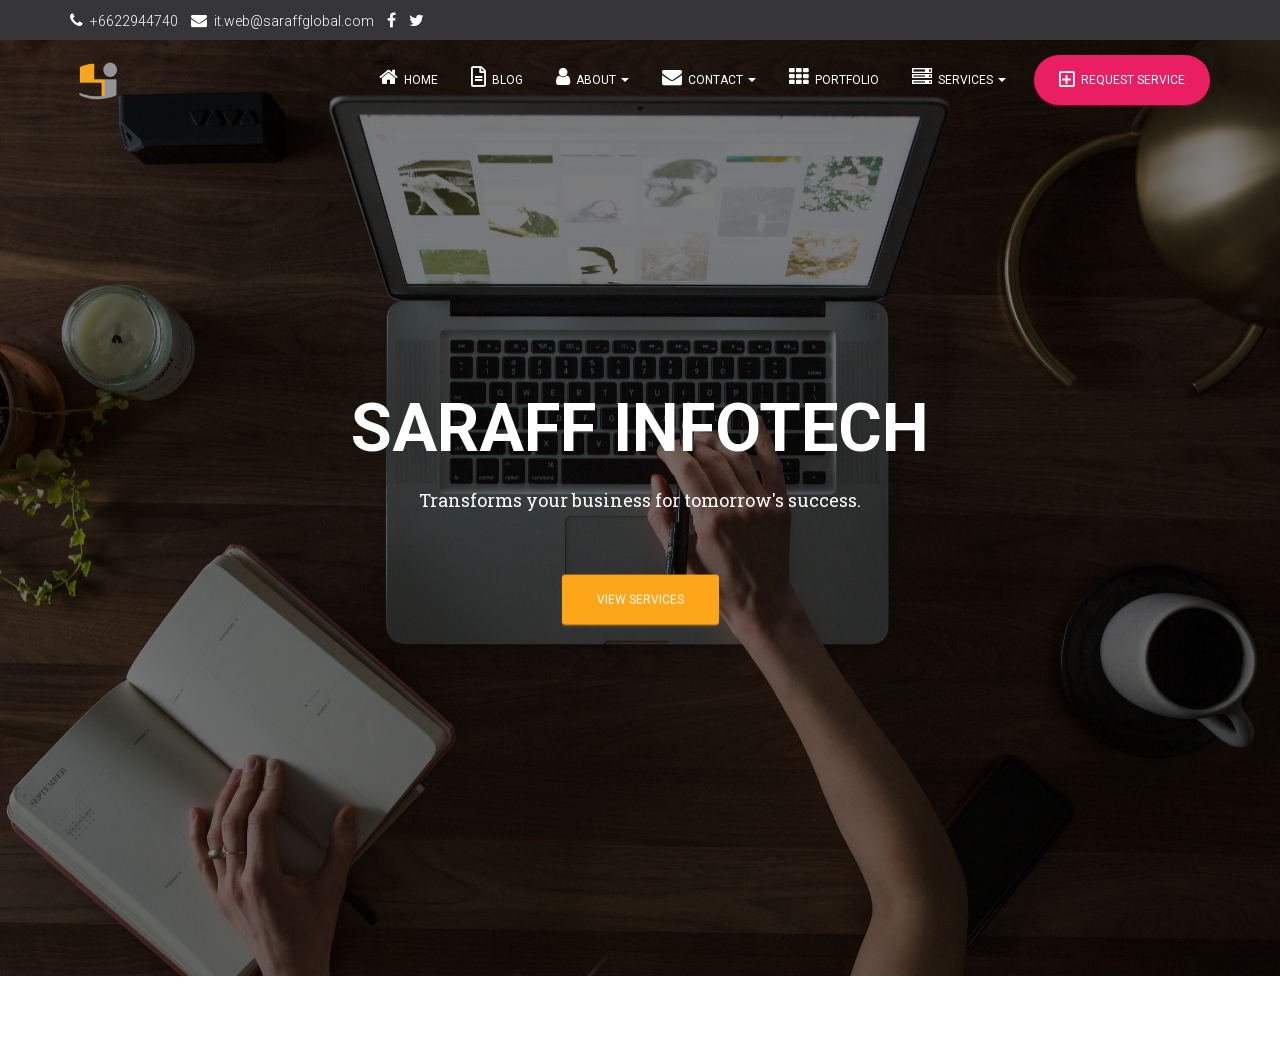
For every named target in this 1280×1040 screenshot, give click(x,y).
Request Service (1122, 90)
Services (959, 87)
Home (408, 87)
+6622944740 (134, 21)
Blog (497, 87)
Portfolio (834, 87)
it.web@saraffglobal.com (294, 21)
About (592, 87)
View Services (640, 599)
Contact (709, 87)
